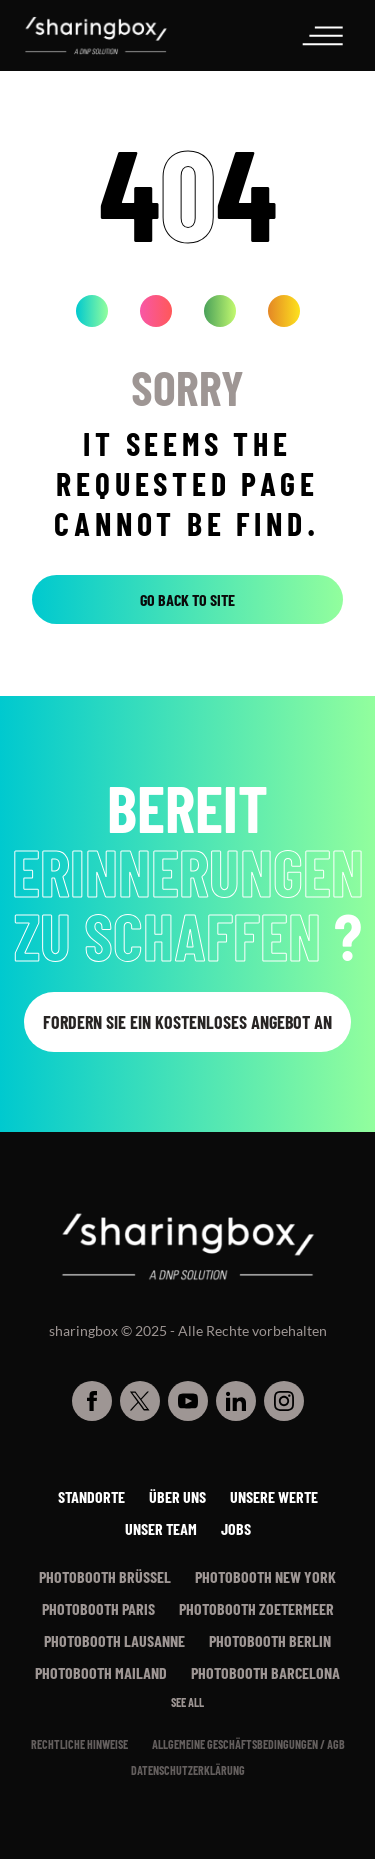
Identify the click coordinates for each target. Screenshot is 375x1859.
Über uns (177, 1496)
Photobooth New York (265, 1576)
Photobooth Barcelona (265, 1672)
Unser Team (161, 1528)
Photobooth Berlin (270, 1640)
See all (187, 1702)
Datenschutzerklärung (188, 1770)
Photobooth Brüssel (105, 1576)
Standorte (91, 1496)
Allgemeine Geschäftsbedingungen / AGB (248, 1744)
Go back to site (187, 599)
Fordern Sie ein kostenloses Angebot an (187, 1022)
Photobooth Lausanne (114, 1640)
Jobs (236, 1528)
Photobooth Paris (98, 1608)
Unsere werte (274, 1496)
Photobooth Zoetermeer (256, 1608)
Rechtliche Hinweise (79, 1744)
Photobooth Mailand (101, 1672)
